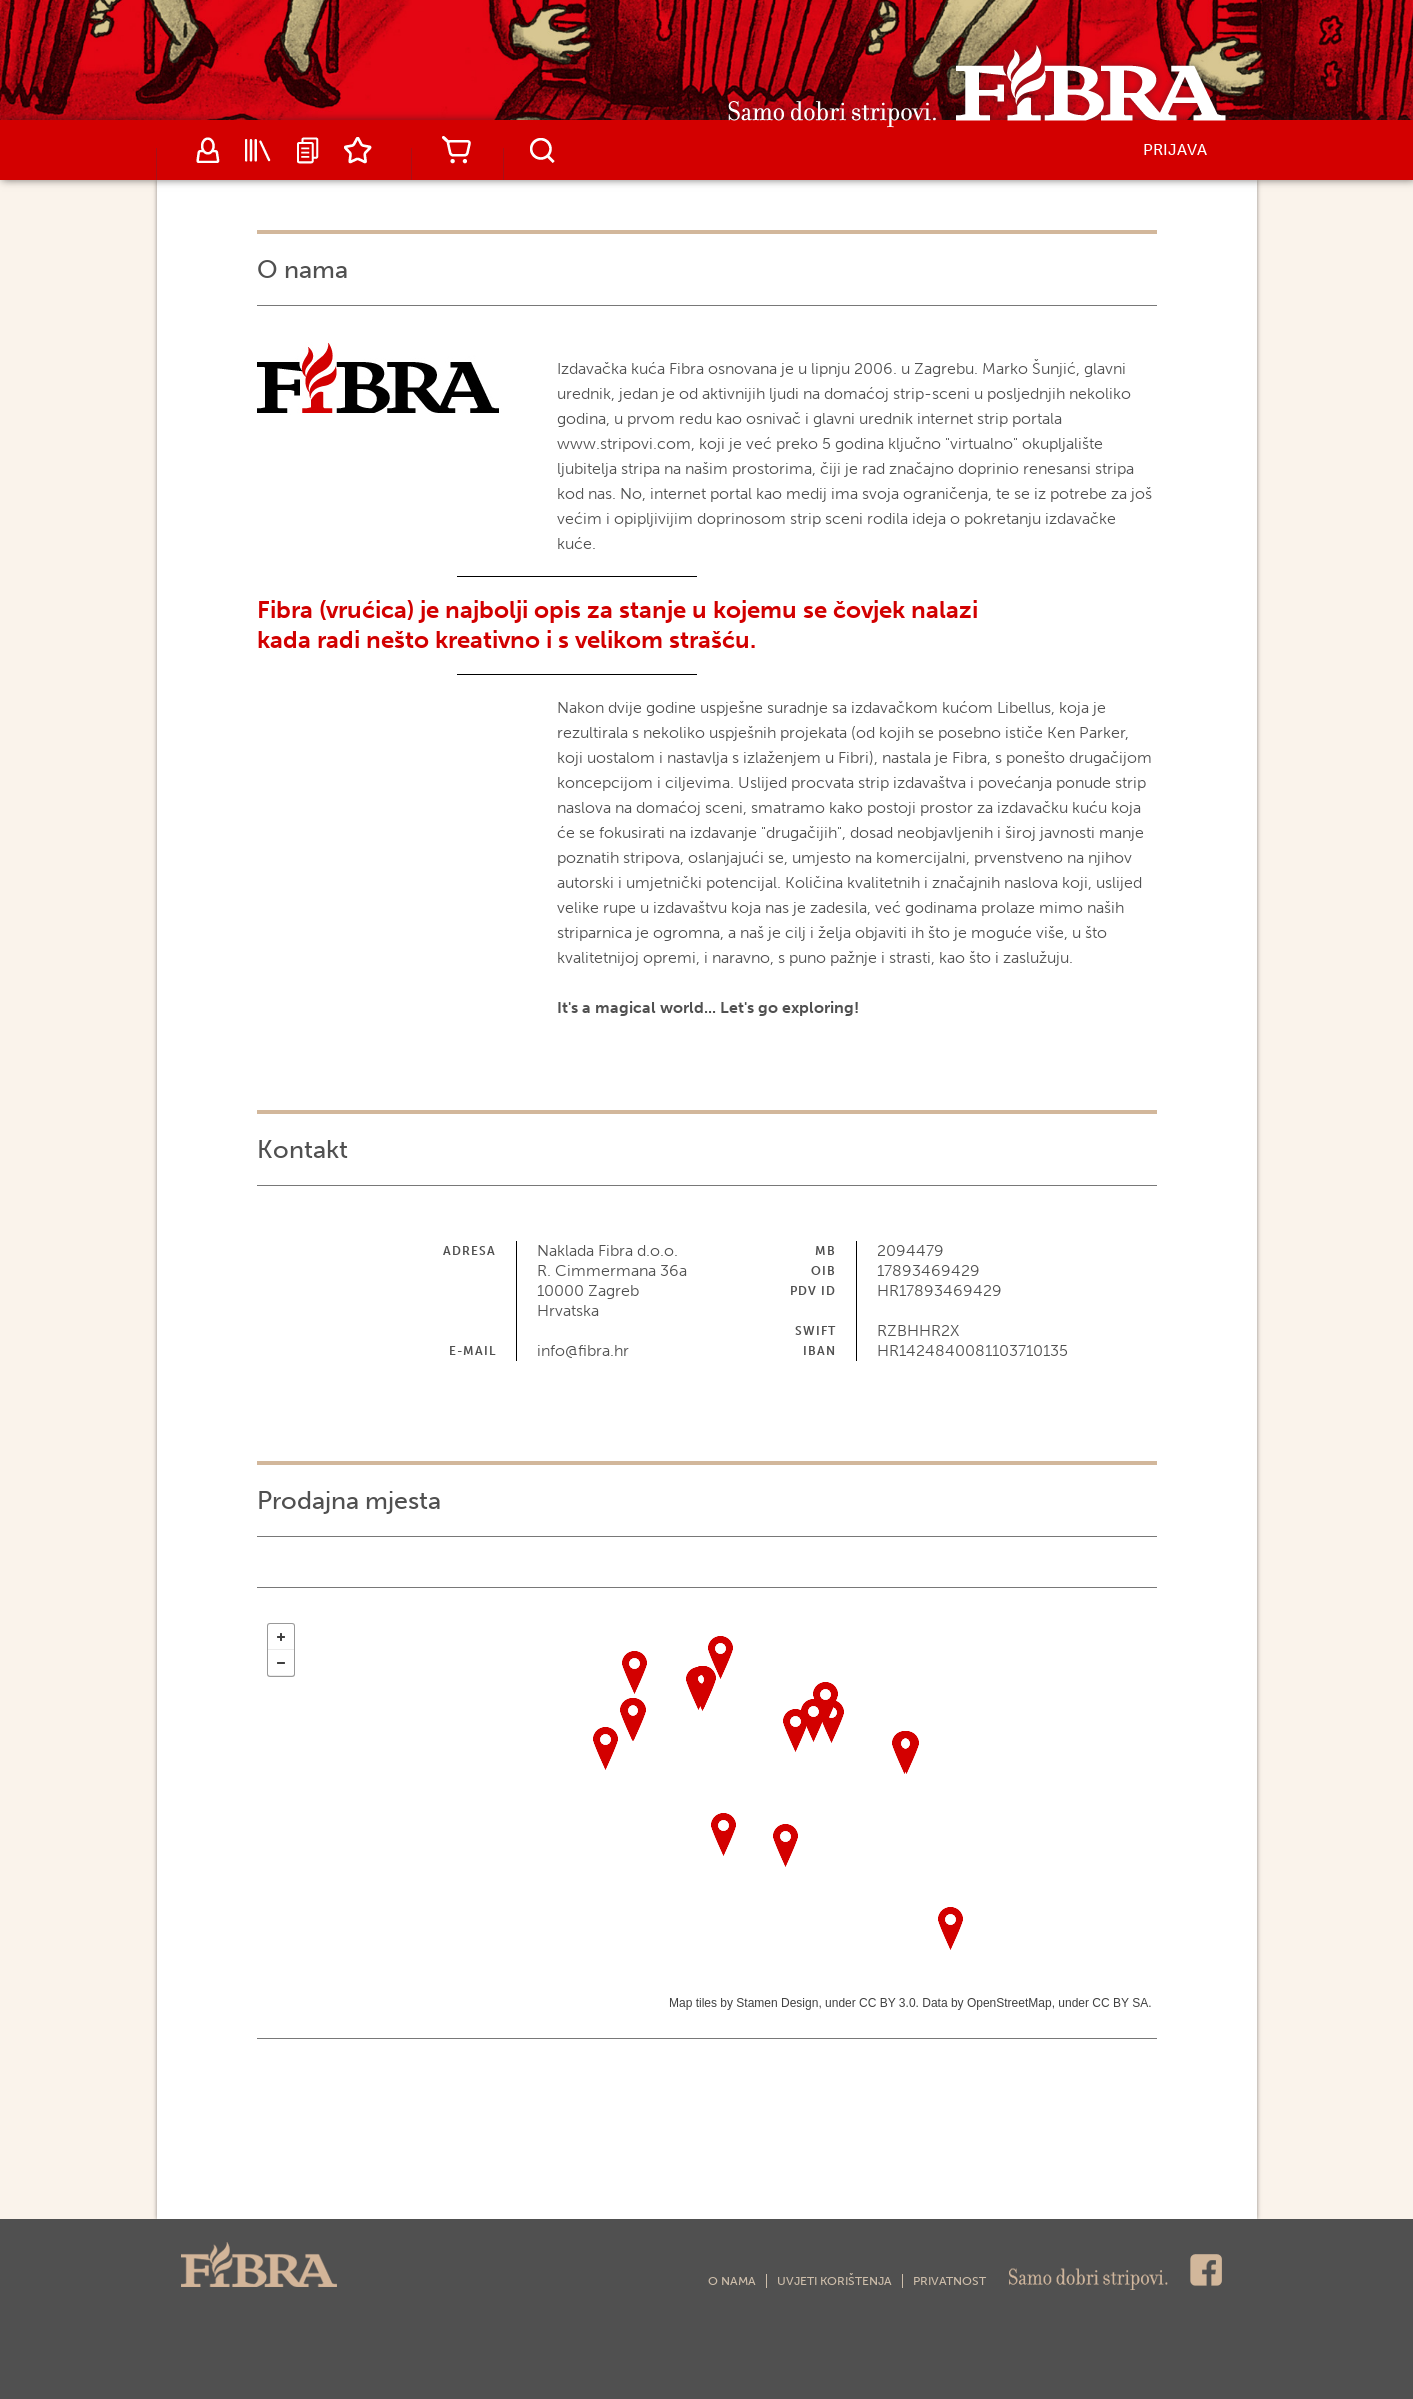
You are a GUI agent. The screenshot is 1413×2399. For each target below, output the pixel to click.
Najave (308, 150)
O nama (732, 2281)
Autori (208, 150)
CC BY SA (1120, 2003)
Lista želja (358, 150)
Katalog (258, 150)
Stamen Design (777, 2003)
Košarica (457, 150)
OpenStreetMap (1009, 2003)
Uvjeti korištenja (834, 2281)
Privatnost (949, 2281)
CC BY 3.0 (887, 2003)
